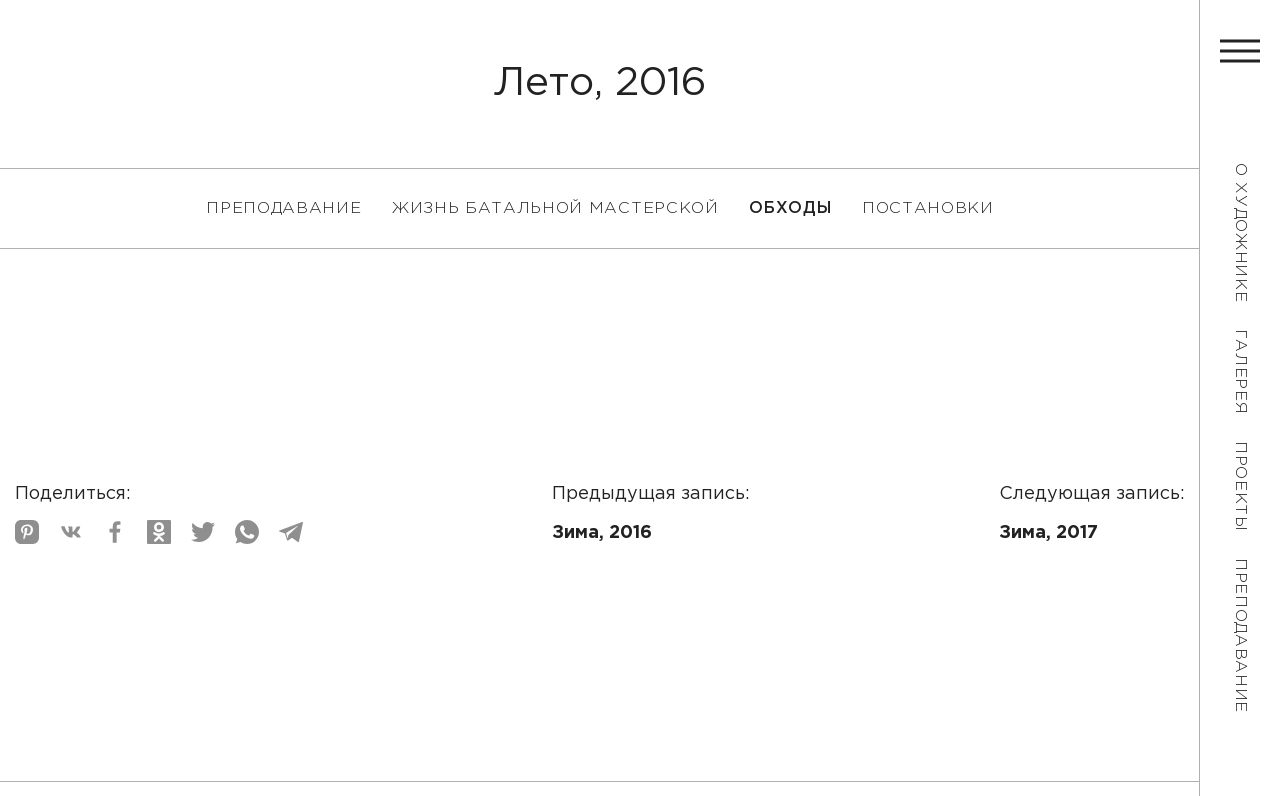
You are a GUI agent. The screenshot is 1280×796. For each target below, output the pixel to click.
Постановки (928, 208)
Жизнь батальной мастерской (555, 208)
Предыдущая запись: (651, 517)
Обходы (790, 208)
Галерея (1240, 372)
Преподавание (1240, 635)
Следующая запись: (1092, 517)
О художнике (1240, 232)
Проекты (1240, 486)
